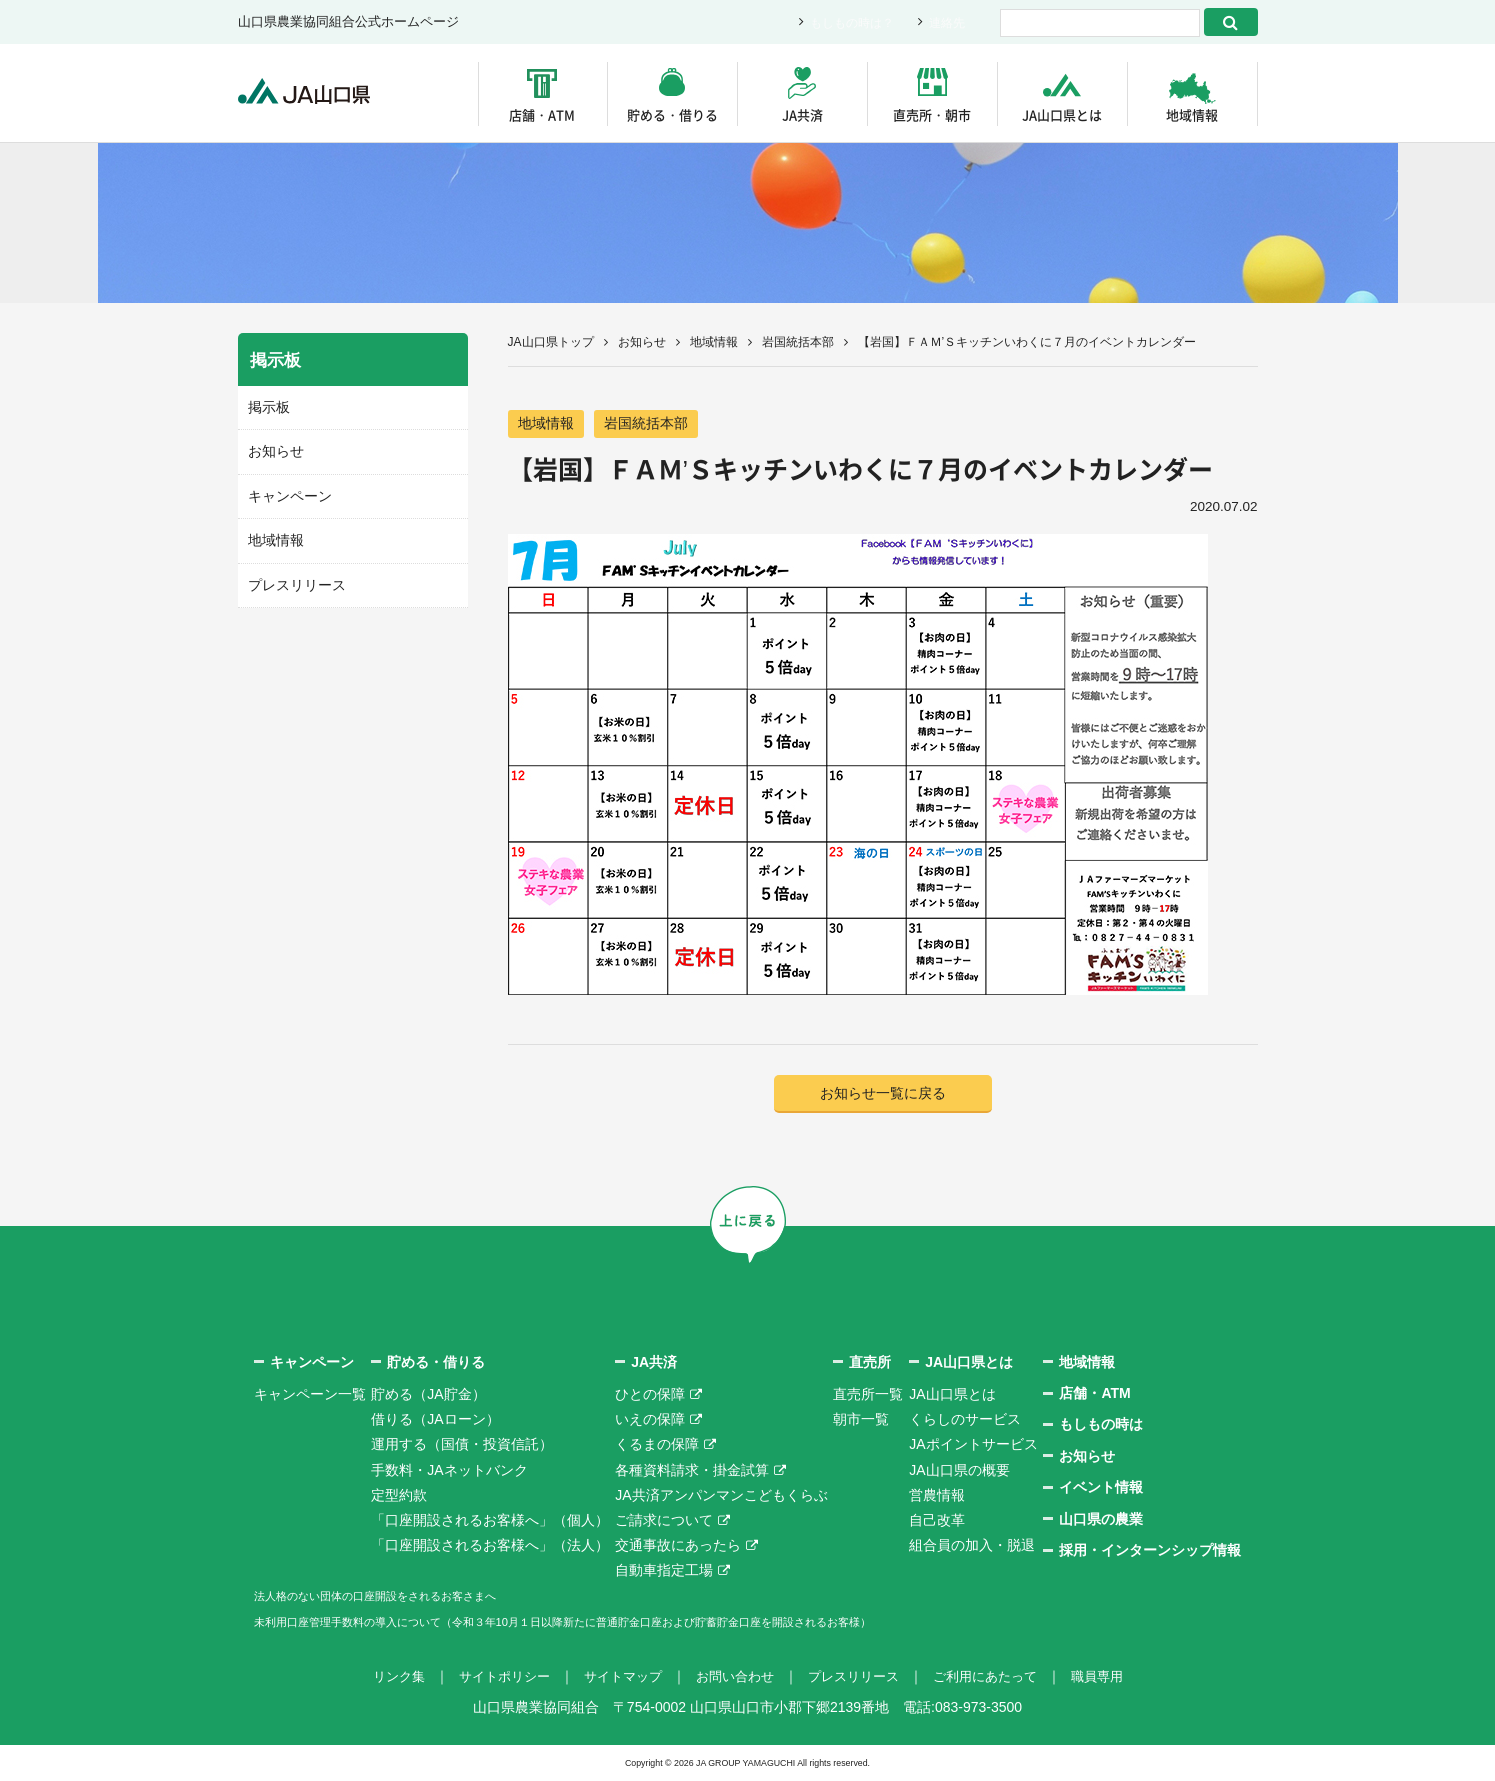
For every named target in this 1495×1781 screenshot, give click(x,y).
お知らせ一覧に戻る (882, 1094)
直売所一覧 (868, 1396)
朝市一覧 (861, 1421)
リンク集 (380, 1678)
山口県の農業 (1101, 1520)
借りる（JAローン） (435, 1421)
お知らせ (642, 342)
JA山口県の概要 (959, 1471)
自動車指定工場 (664, 1572)
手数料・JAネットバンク (449, 1471)
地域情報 (1192, 114)
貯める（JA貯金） (428, 1396)
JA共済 (802, 114)
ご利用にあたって (998, 1678)
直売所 (870, 1363)
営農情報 (937, 1497)
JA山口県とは (1062, 114)
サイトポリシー (491, 1678)
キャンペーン (287, 492)
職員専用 (1116, 1678)
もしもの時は (1101, 1426)
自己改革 (937, 1522)
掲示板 (267, 406)
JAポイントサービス (973, 1446)
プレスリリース (293, 579)
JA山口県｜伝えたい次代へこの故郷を (317, 93)
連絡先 (945, 22)
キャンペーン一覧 (310, 1396)
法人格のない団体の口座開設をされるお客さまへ (408, 1597)
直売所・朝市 (932, 114)
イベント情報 (1101, 1489)
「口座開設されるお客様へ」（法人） (490, 1547)
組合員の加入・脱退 (972, 1547)
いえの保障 (650, 1421)
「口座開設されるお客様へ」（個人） (490, 1522)
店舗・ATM (542, 114)
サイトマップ (616, 1678)
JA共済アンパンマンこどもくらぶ (721, 1497)
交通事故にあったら (678, 1547)
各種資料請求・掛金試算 (692, 1471)
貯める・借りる (672, 114)
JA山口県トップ (551, 342)
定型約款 (399, 1497)
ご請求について (664, 1522)
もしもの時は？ (845, 22)
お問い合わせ (734, 1678)
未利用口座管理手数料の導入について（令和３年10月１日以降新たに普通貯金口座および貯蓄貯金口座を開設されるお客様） (647, 1623)
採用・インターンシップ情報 (1150, 1552)
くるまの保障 (657, 1446)
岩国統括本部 (798, 342)
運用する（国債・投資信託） (462, 1446)
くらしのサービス (965, 1421)
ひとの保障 (650, 1396)
